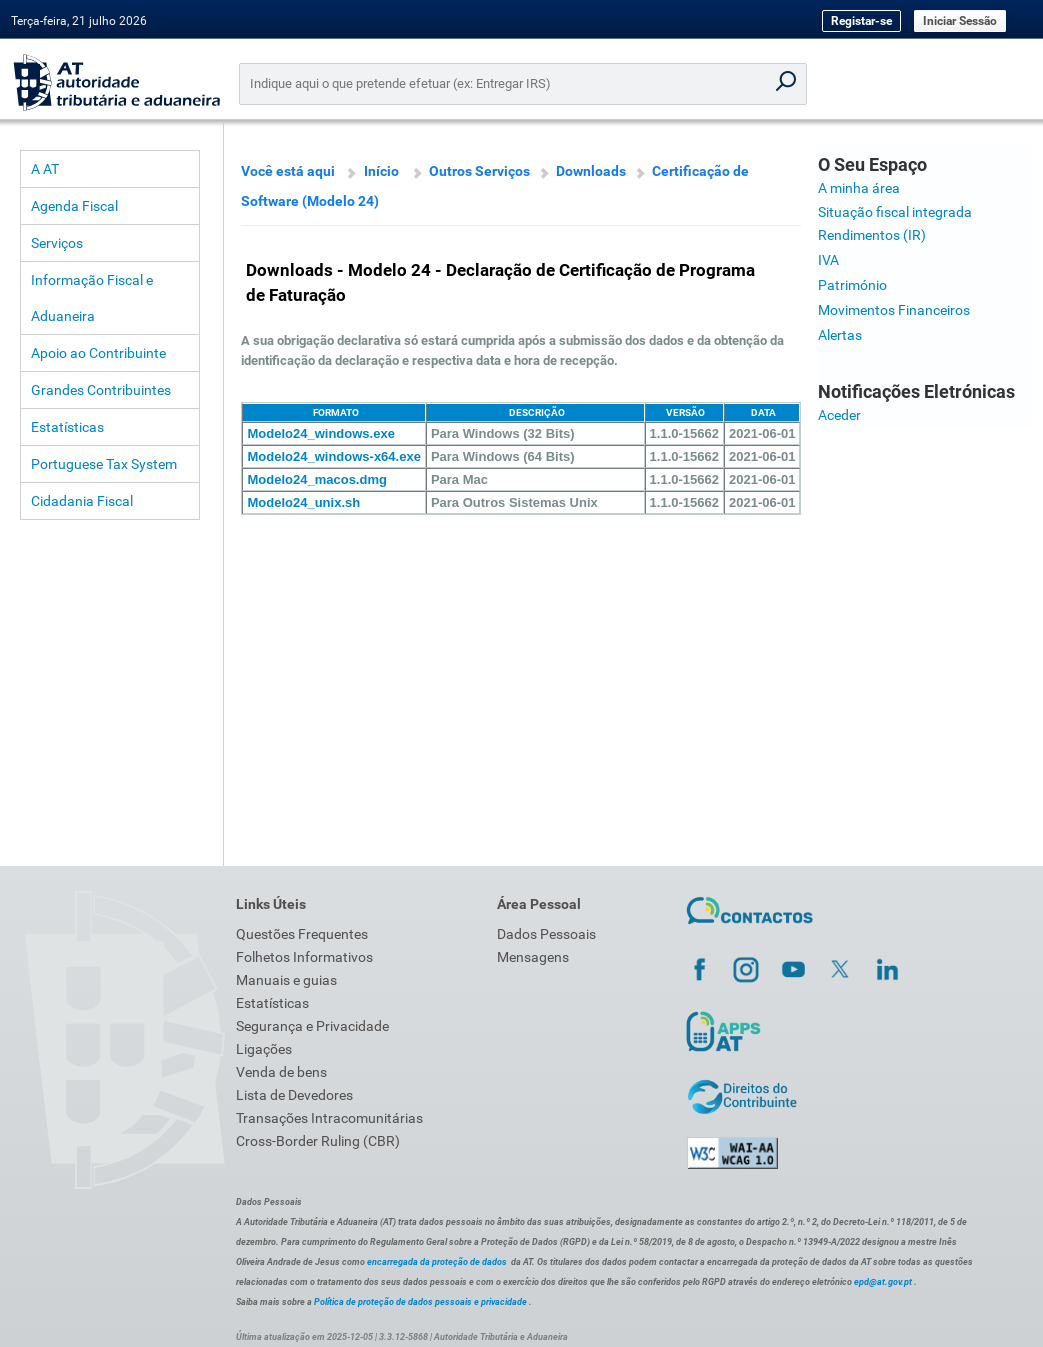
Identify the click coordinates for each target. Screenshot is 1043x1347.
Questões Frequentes (302, 934)
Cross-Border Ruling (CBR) (318, 1141)
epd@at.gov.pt (883, 1282)
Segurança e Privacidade (312, 1026)
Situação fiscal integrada (895, 212)
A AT (45, 169)
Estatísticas (67, 427)
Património (852, 285)
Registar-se (861, 21)
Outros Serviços (479, 171)
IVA (828, 260)
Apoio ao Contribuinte (98, 353)
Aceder (839, 415)
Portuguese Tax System (104, 464)
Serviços (57, 243)
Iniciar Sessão (960, 21)
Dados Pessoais (546, 934)
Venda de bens (281, 1072)
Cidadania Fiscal (82, 501)
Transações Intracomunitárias (329, 1118)
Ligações (264, 1049)
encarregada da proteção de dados (437, 1262)
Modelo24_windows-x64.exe (333, 456)
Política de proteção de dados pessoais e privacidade (420, 1302)
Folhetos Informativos (304, 957)
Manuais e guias (286, 980)
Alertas (840, 335)
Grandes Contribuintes (101, 390)
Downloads (591, 171)
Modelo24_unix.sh (303, 502)
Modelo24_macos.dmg (316, 479)
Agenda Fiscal (74, 206)
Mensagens (533, 957)
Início (381, 171)
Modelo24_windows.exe (320, 433)
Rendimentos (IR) (872, 235)
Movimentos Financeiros (894, 310)
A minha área (859, 188)
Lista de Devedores (294, 1095)
